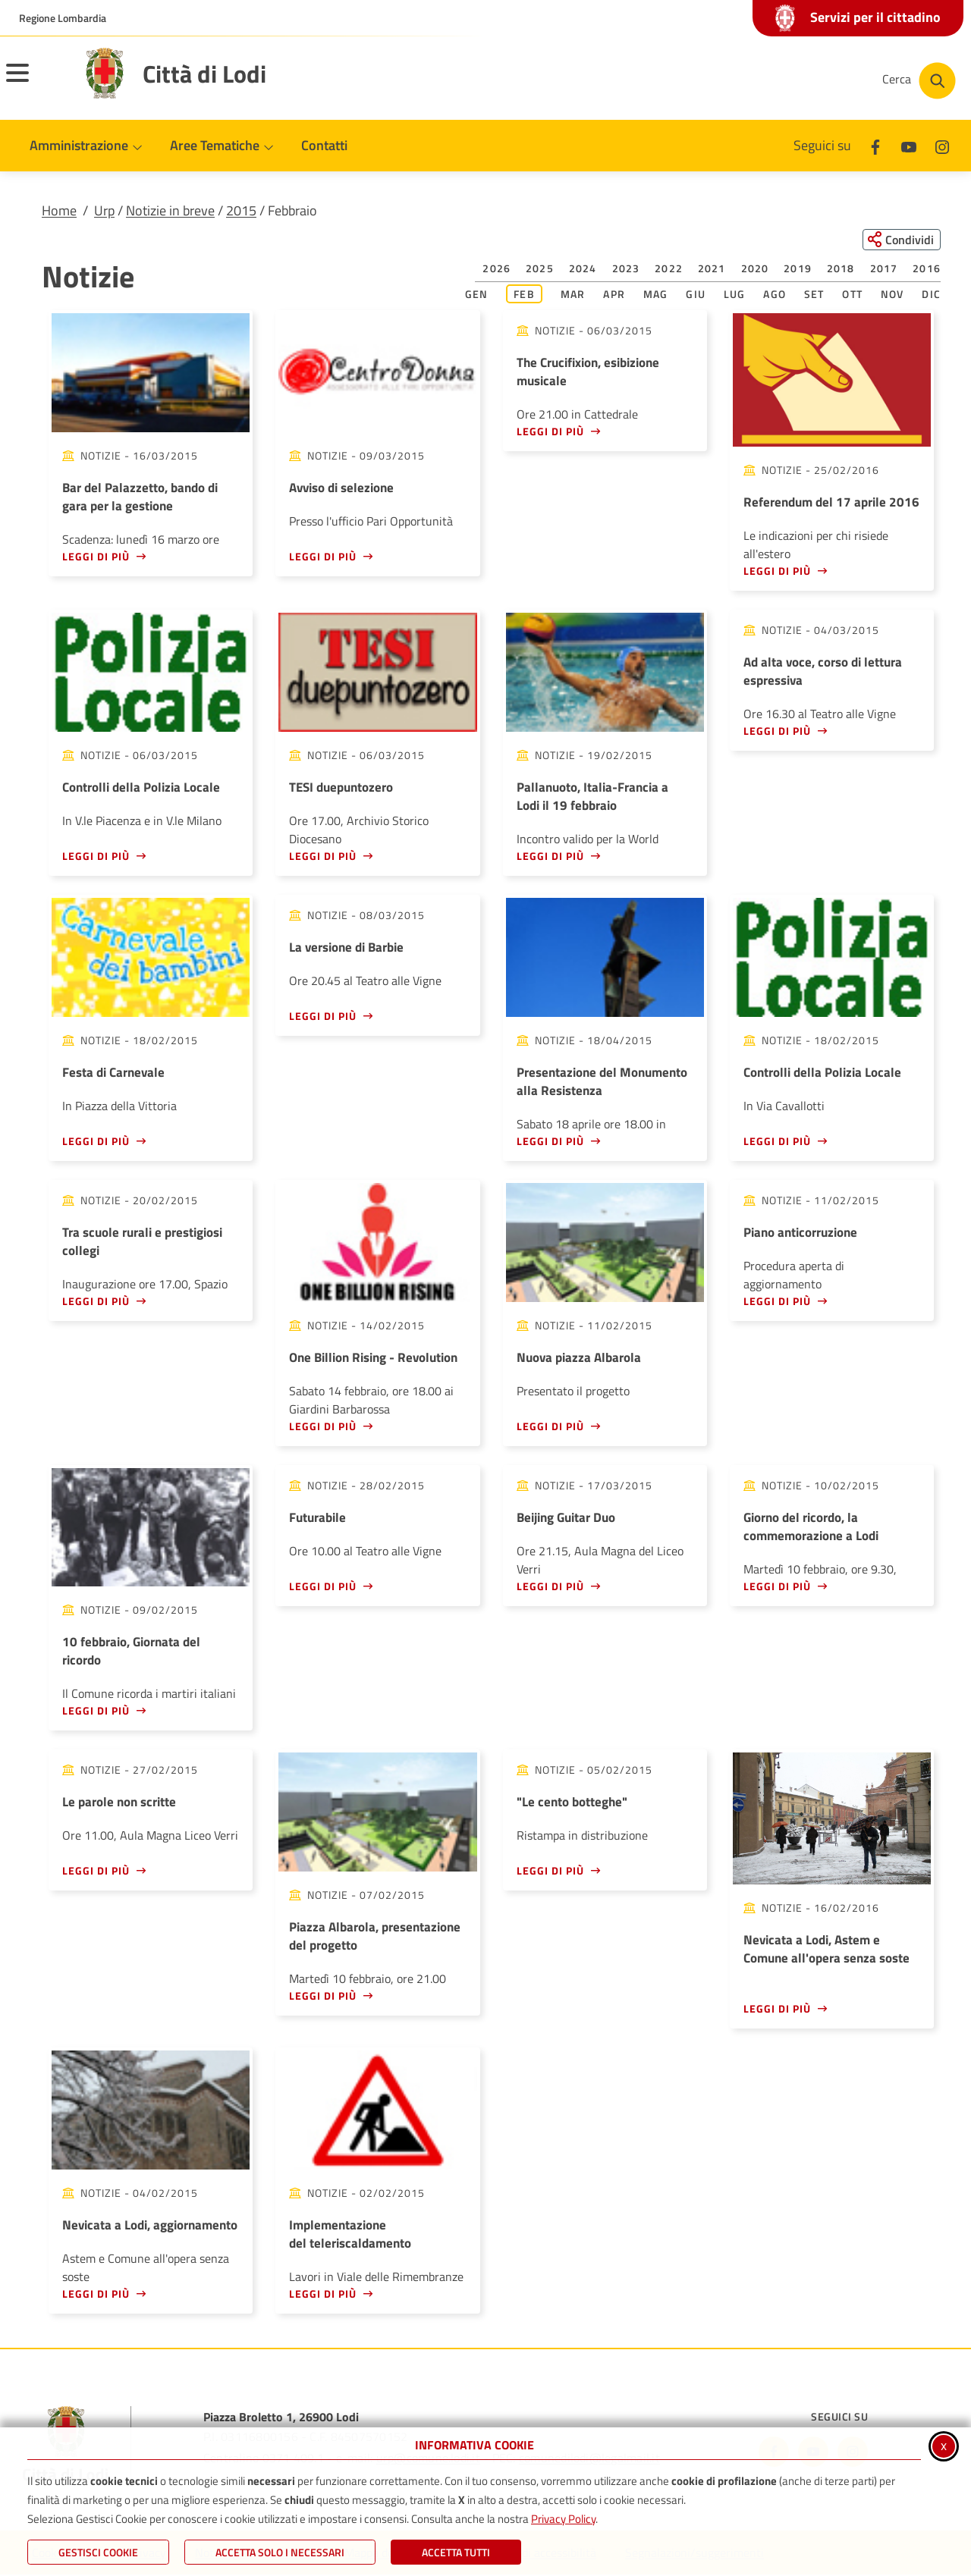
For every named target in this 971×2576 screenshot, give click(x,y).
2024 (583, 270)
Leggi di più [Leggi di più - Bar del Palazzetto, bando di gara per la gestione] (96, 557)
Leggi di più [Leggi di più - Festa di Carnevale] (96, 1142)
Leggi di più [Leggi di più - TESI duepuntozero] (323, 856)
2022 (669, 270)
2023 (626, 270)
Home (59, 210)
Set (814, 295)
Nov (892, 295)
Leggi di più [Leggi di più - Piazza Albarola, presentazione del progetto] (323, 1996)
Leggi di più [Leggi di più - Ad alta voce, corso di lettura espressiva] (777, 731)
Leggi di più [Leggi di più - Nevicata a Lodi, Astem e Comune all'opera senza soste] (777, 2010)
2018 (841, 270)
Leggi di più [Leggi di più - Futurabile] (323, 1587)
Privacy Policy (563, 2518)
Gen (477, 295)
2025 (540, 270)
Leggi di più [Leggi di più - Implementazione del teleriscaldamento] (323, 2294)
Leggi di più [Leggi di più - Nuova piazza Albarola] (550, 1427)
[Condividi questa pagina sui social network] (898, 240)
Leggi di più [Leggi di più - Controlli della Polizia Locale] (96, 856)
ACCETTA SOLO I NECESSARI (279, 2552)
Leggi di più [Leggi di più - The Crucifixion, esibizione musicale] (550, 433)
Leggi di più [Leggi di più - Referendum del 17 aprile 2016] (777, 571)
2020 (755, 270)
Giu (695, 295)
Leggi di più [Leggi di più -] (550, 1871)
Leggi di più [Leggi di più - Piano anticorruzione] (777, 1302)
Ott (852, 295)
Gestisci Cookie (98, 2552)
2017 (884, 270)
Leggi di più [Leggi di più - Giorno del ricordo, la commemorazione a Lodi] (777, 1587)
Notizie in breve (170, 210)
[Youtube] (909, 145)
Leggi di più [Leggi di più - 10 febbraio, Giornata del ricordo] (96, 1711)
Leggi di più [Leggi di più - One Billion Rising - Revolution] (323, 1427)
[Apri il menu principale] (36, 82)
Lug (735, 295)
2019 (798, 270)
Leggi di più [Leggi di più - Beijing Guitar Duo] (550, 1587)
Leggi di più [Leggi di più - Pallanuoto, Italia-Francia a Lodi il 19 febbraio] (550, 856)
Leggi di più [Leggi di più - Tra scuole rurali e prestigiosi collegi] (96, 1302)
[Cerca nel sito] (919, 80)
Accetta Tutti (456, 2552)
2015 (241, 210)
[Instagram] (942, 145)
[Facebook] (875, 145)
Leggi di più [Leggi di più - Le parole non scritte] (96, 1871)
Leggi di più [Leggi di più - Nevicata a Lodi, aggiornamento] (96, 2294)
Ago (774, 295)
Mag (655, 295)
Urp (104, 210)
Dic (931, 295)
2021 (712, 270)
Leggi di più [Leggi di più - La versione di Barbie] (323, 1016)
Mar (573, 295)
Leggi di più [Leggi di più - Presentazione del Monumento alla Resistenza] (550, 1142)
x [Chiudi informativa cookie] (944, 2445)
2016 (927, 270)
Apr (614, 295)
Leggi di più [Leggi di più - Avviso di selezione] (323, 557)
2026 (496, 270)
